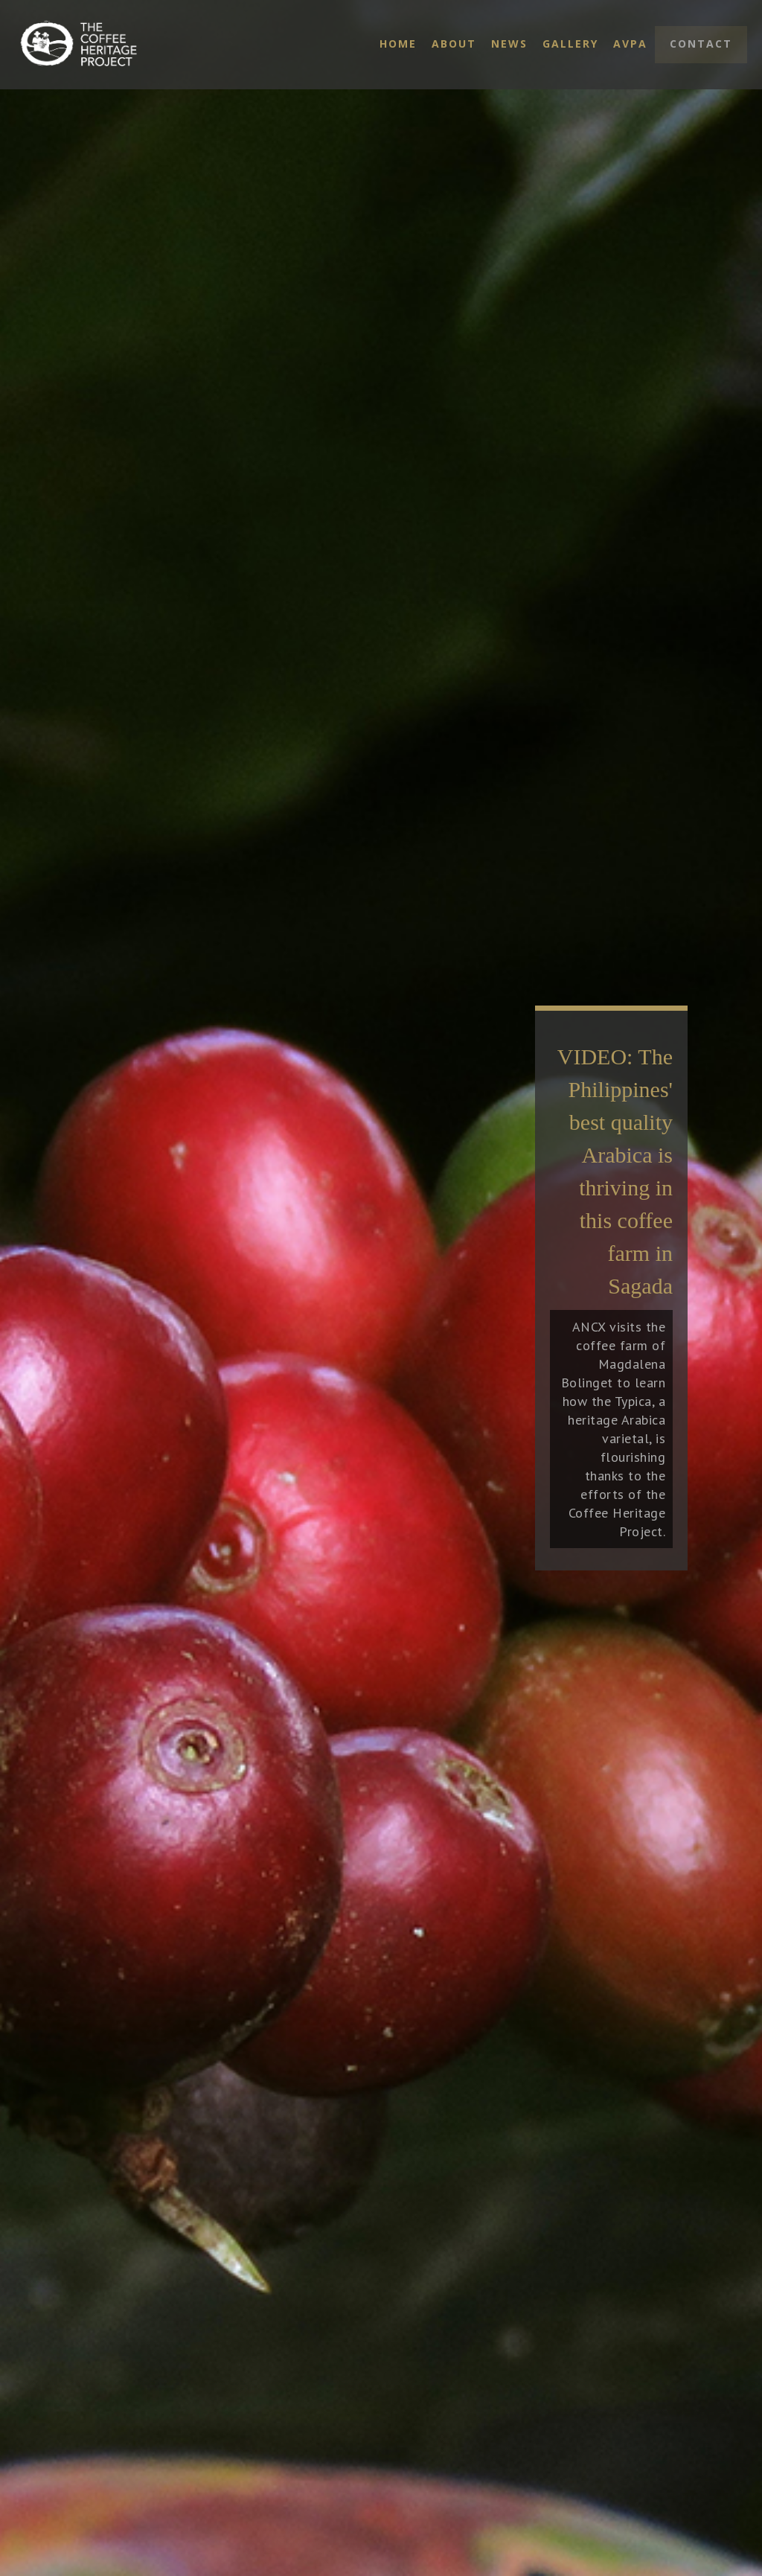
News (509, 43)
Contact (701, 43)
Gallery (570, 43)
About (454, 43)
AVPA (630, 43)
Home (398, 43)
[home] (95, 44)
